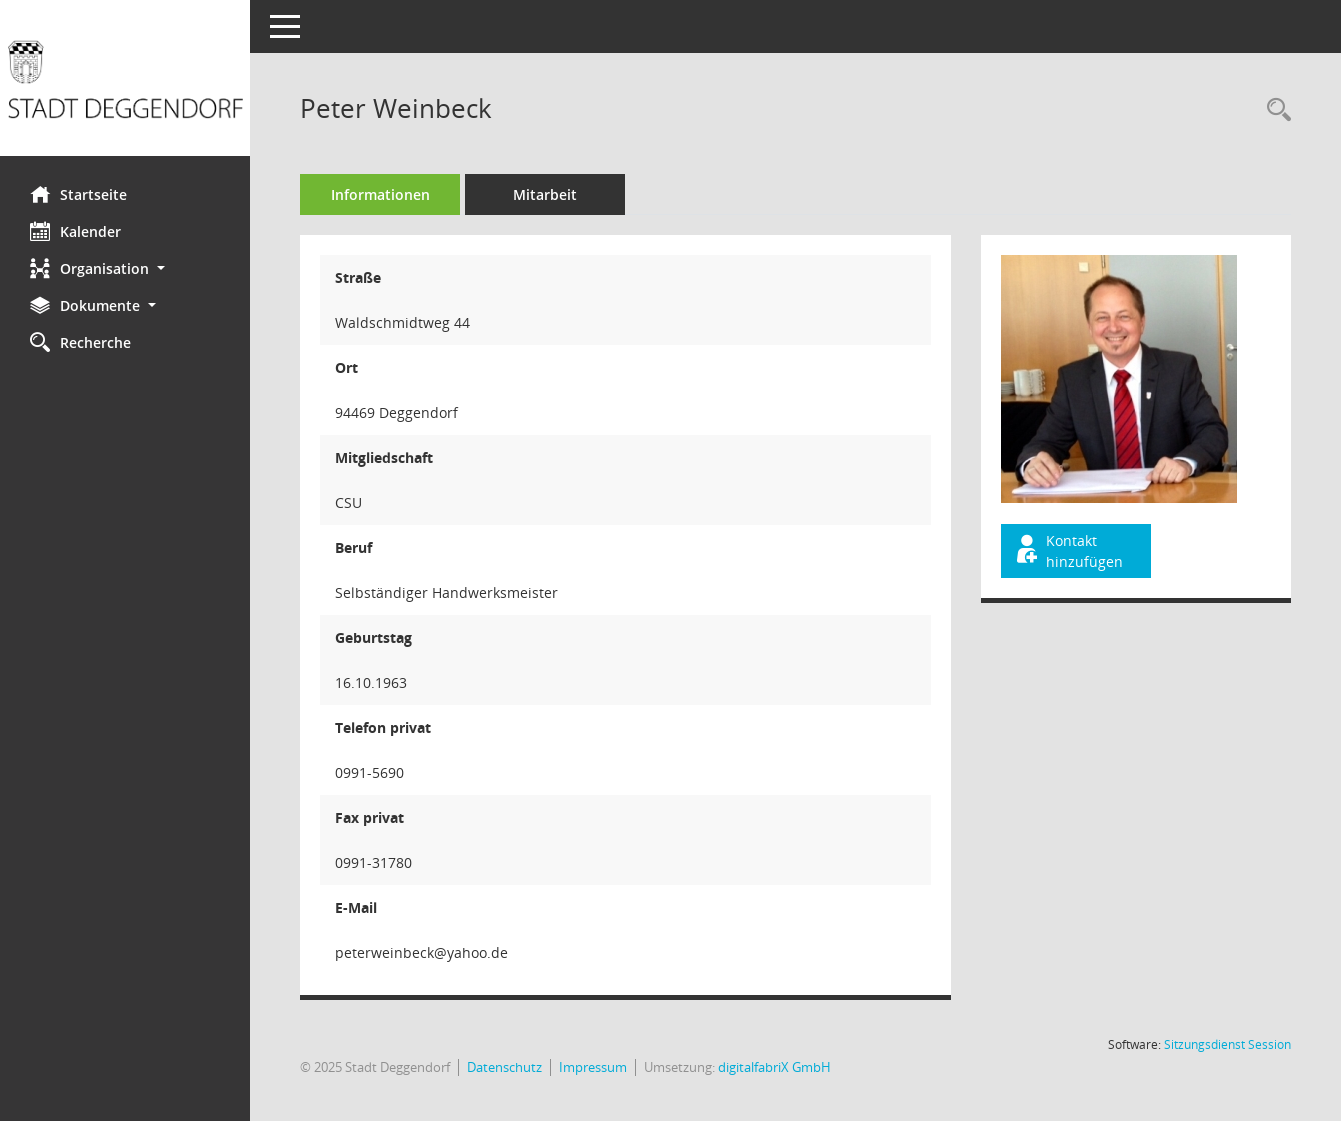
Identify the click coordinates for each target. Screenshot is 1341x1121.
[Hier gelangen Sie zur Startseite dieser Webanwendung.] (125, 85)
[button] (125, 268)
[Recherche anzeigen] (1274, 110)
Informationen (380, 194)
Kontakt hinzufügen (1068, 551)
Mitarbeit (545, 194)
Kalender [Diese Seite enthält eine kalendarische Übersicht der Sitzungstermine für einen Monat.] (75, 231)
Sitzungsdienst (1227, 1044)
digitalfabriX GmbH (774, 1067)
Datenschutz (504, 1067)
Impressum (593, 1067)
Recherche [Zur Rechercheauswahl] (80, 342)
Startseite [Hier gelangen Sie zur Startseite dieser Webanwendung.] (78, 194)
